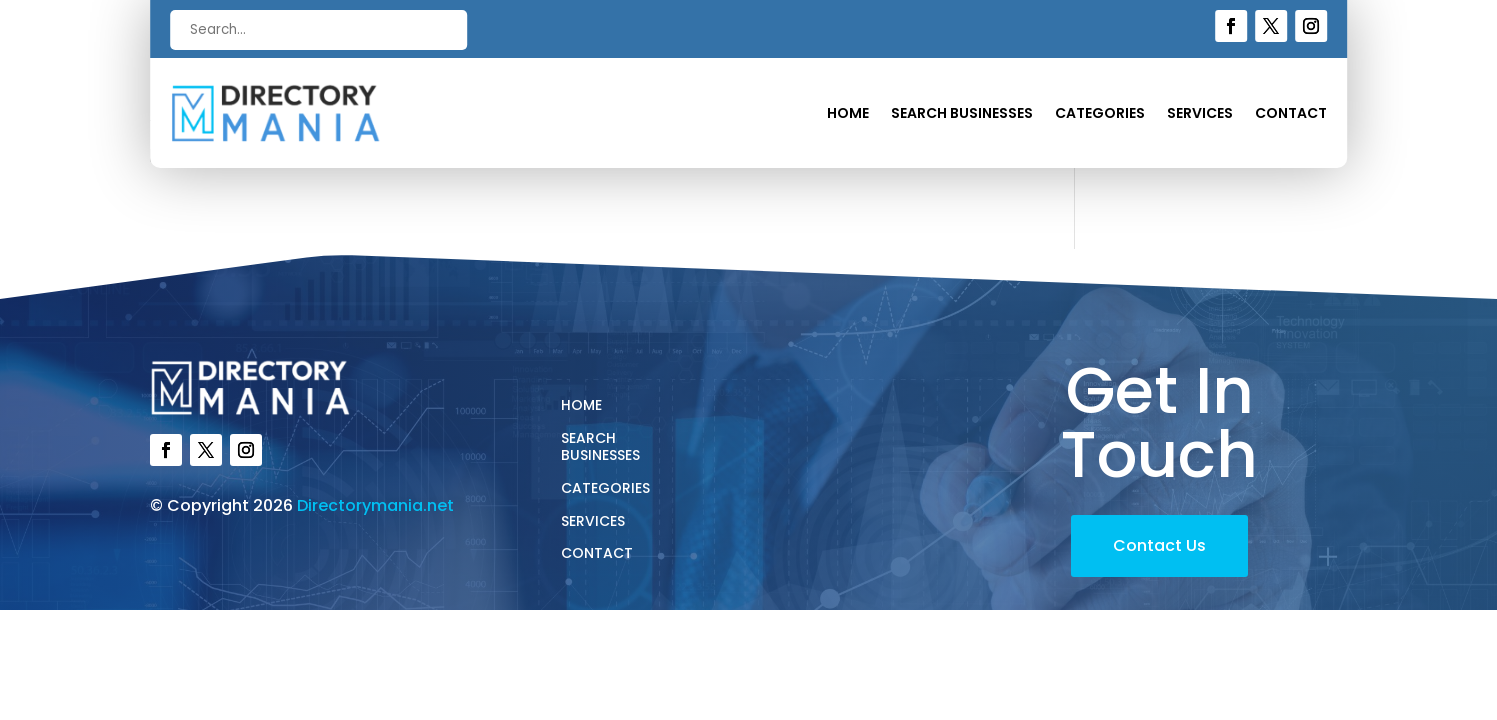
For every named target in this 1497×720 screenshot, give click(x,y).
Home (848, 114)
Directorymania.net (375, 505)
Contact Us (1159, 545)
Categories (1100, 114)
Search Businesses (962, 114)
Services (1200, 114)
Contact (1291, 114)
